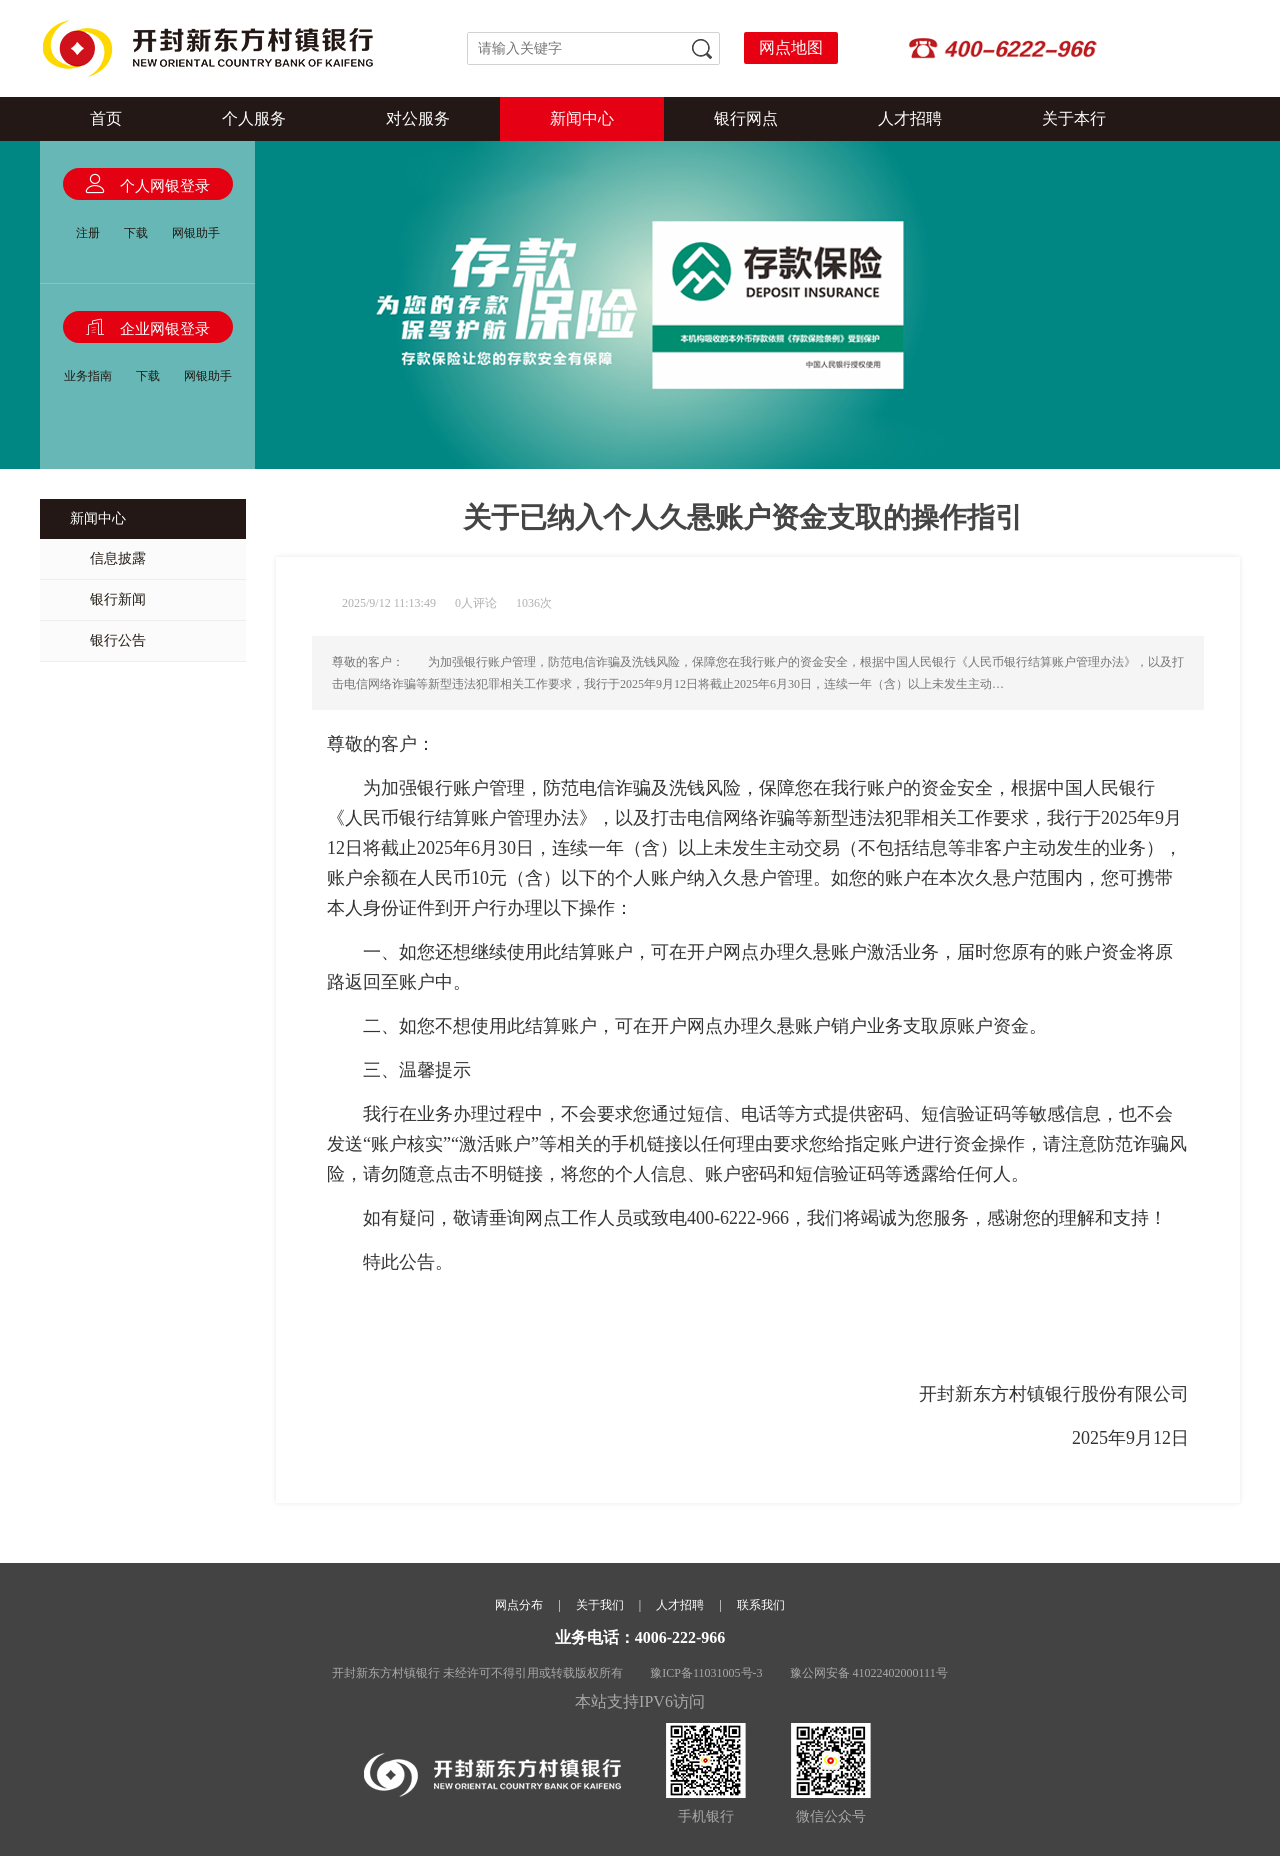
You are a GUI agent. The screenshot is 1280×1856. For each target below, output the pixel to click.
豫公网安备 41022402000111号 (869, 1673)
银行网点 (746, 118)
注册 (88, 233)
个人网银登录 (165, 186)
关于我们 (600, 1605)
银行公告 (118, 640)
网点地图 (791, 47)
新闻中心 (582, 118)
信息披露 (118, 558)
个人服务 (254, 118)
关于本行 (1074, 118)
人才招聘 (910, 118)
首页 (106, 118)
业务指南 (88, 376)
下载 (136, 233)
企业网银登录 (165, 329)
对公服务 (418, 118)
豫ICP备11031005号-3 (706, 1673)
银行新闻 (118, 599)
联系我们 (761, 1605)
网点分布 (519, 1605)
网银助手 (196, 233)
